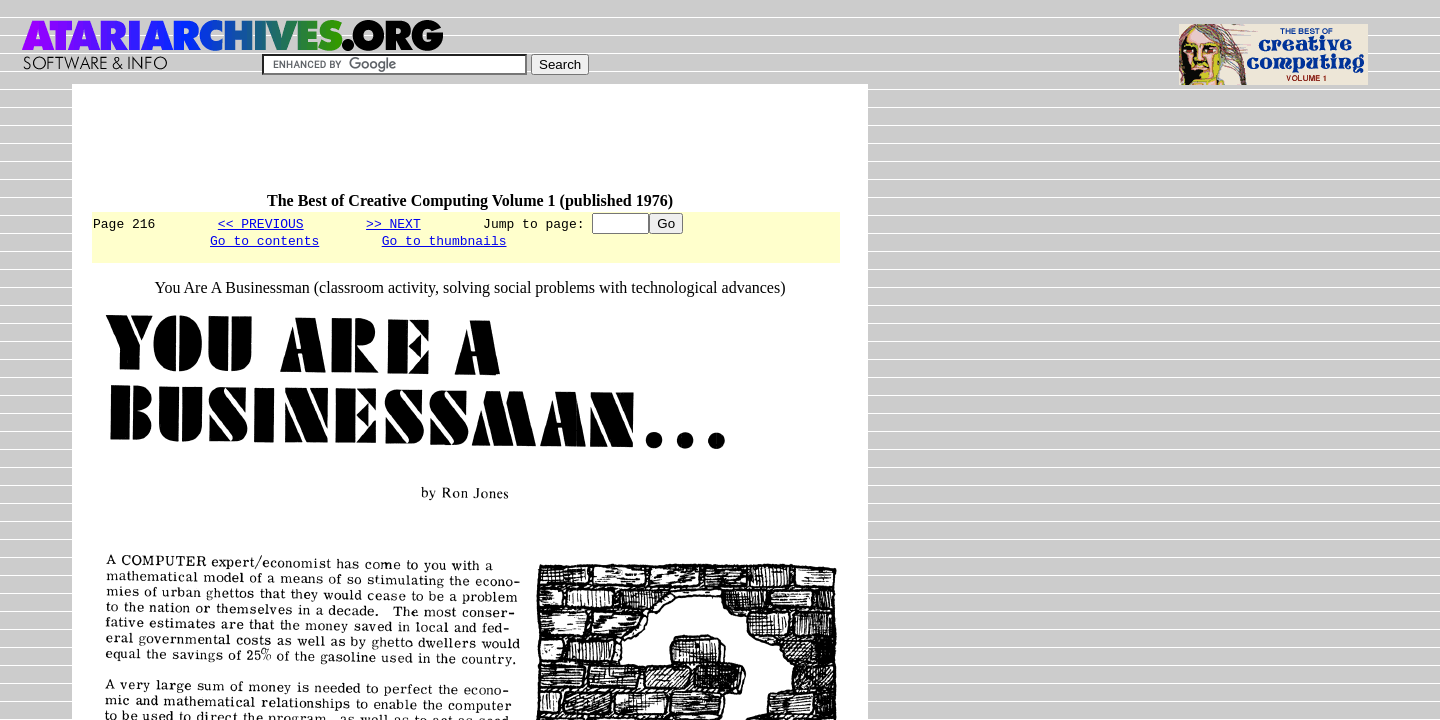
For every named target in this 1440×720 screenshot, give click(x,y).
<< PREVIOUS (261, 223)
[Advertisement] (454, 147)
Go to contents (264, 243)
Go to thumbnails (444, 243)
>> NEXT (393, 223)
